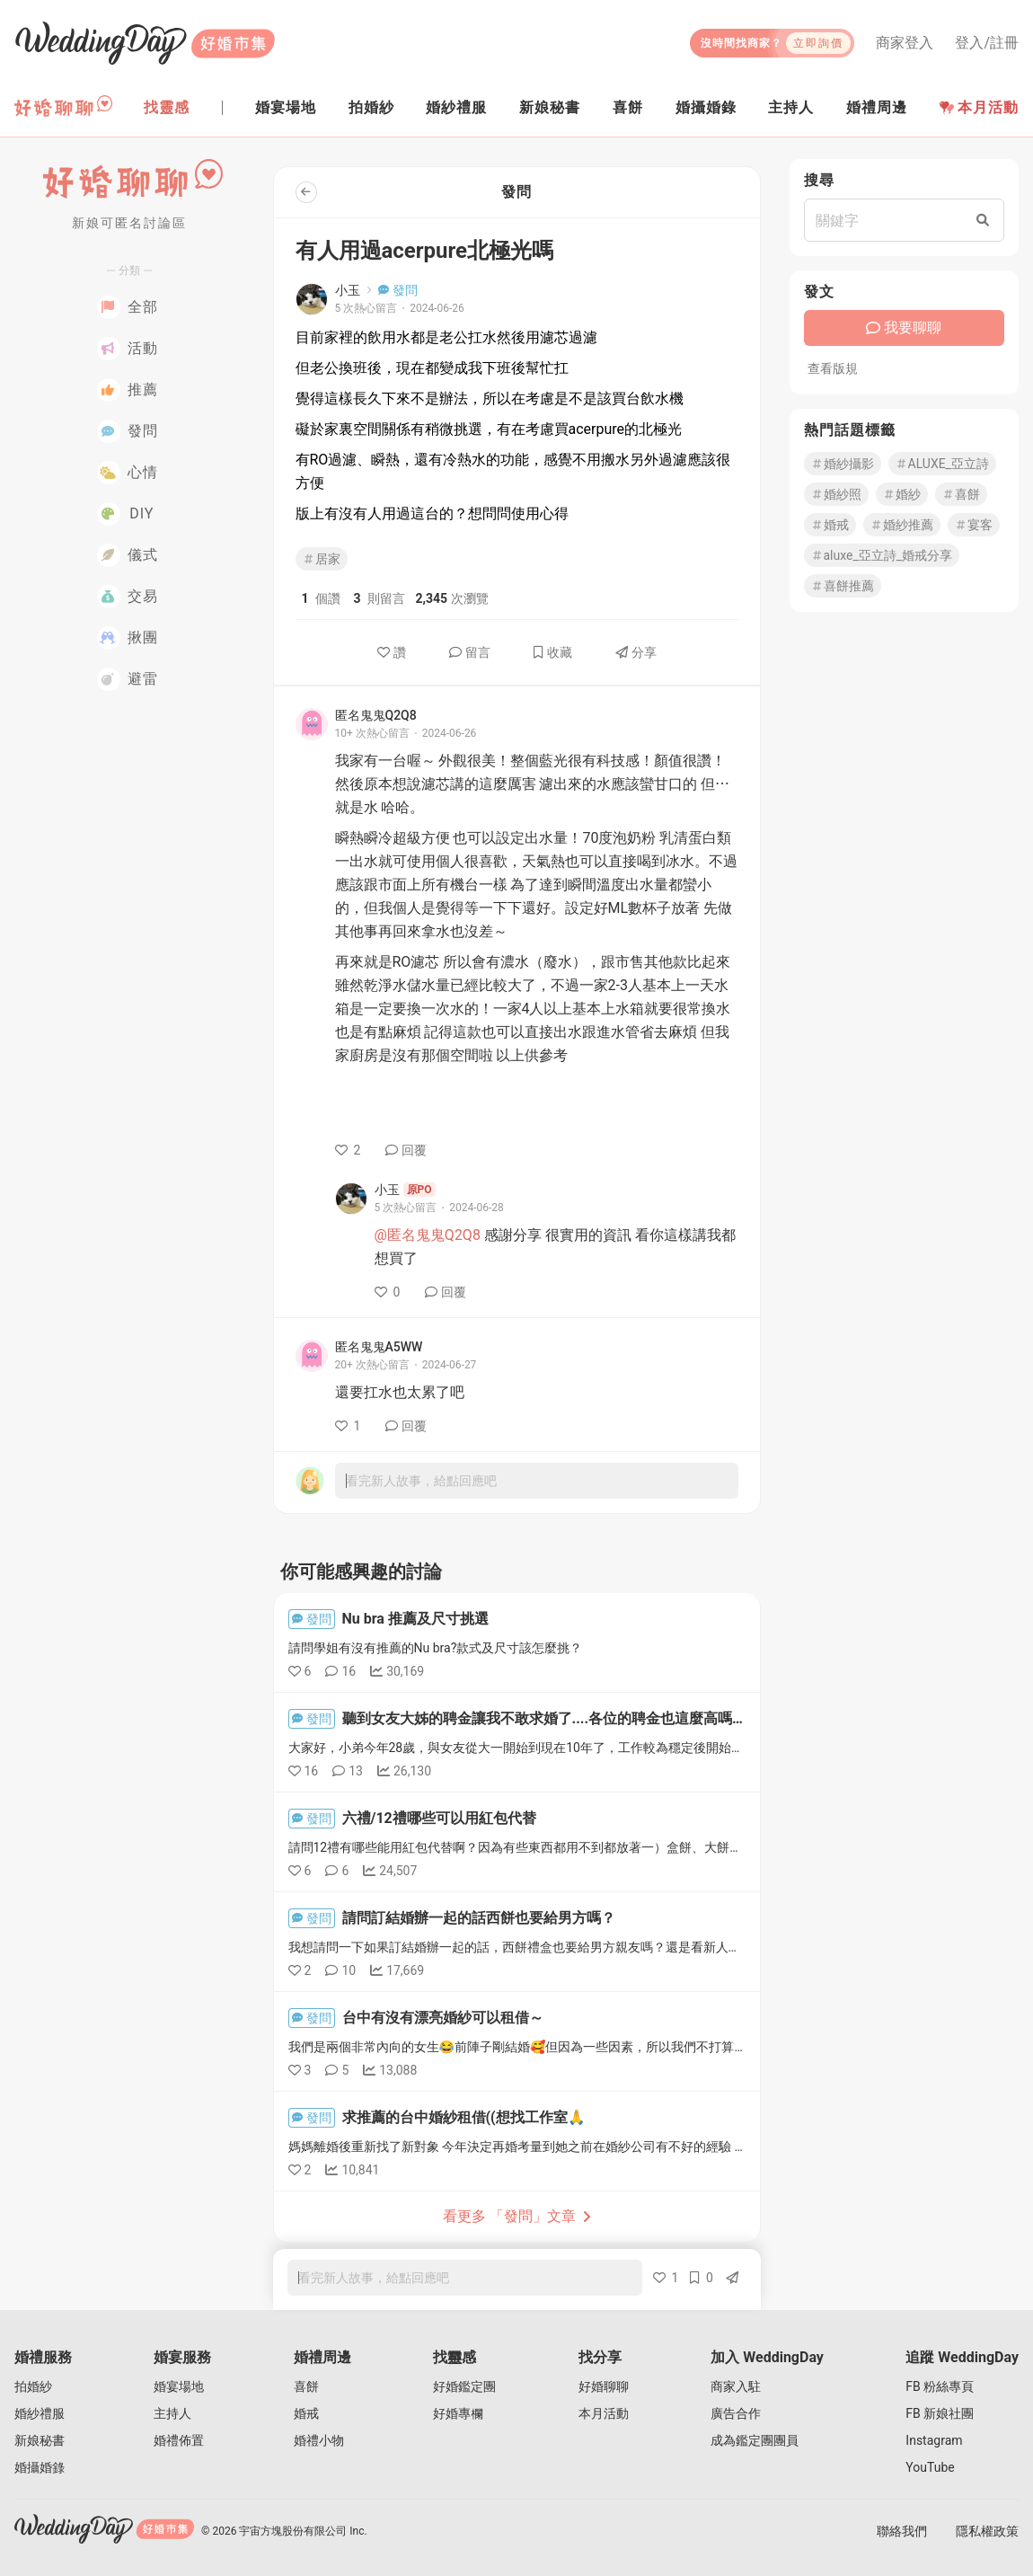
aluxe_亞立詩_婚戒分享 (882, 555)
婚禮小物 (319, 2440)
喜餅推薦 (842, 586)
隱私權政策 (987, 2531)
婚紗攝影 (842, 463)
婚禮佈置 (179, 2440)
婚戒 (830, 525)
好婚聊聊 (603, 2386)
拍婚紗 (33, 2386)
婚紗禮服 (39, 2413)
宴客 (974, 525)
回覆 (406, 1150)
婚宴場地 (179, 2386)
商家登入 (904, 43)
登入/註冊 (987, 43)
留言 (469, 652)
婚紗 (902, 494)
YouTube (929, 2467)
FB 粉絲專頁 (939, 2386)
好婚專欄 (458, 2413)
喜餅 (961, 494)
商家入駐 (736, 2386)
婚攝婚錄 (39, 2467)
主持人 (172, 2413)
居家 (321, 559)
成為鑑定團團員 (755, 2440)
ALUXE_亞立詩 (942, 463)
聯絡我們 (902, 2531)
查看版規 (833, 368)
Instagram (933, 2440)
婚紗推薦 (901, 525)
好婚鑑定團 (464, 2386)
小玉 (347, 290)
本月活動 (979, 107)
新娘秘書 (39, 2440)
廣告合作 (736, 2413)
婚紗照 (836, 494)
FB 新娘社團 (939, 2413)
